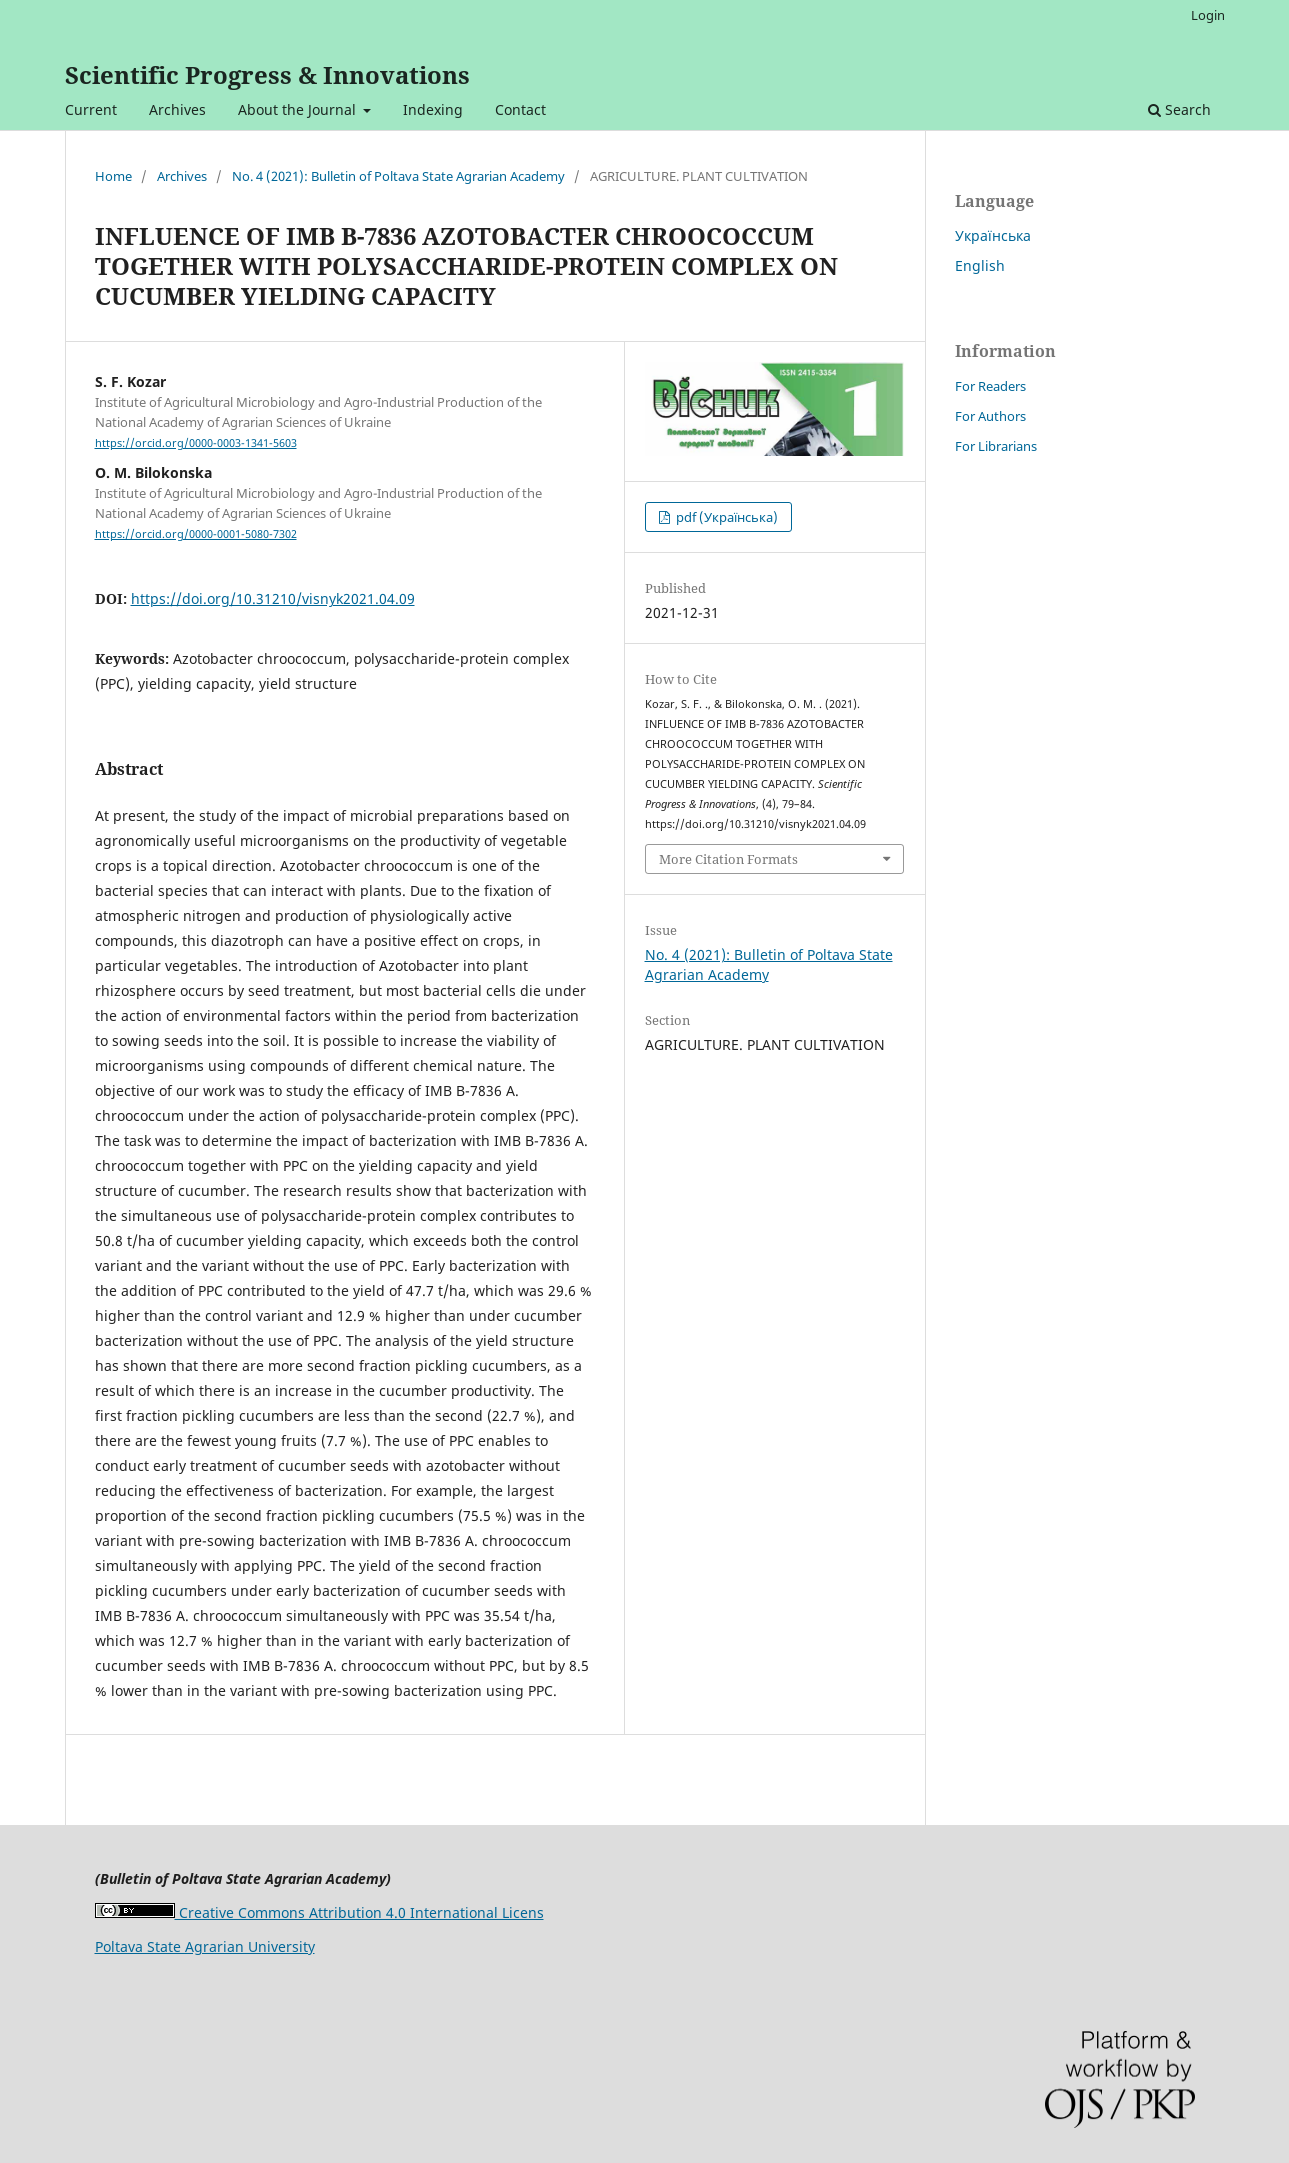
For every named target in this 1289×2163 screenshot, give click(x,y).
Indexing (433, 109)
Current (91, 109)
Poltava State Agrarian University (205, 1946)
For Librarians (996, 446)
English (980, 265)
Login (1208, 15)
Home (113, 176)
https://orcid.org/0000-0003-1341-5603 (196, 443)
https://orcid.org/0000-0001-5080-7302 (196, 534)
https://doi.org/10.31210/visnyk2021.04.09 (273, 598)
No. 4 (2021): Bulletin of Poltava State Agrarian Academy (398, 176)
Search (1179, 109)
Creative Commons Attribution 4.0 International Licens (319, 1912)
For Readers (990, 386)
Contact (520, 109)
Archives (177, 109)
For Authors (990, 416)
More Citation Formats (728, 859)
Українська (993, 235)
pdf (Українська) (725, 517)
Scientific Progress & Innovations (267, 74)
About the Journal (299, 109)
